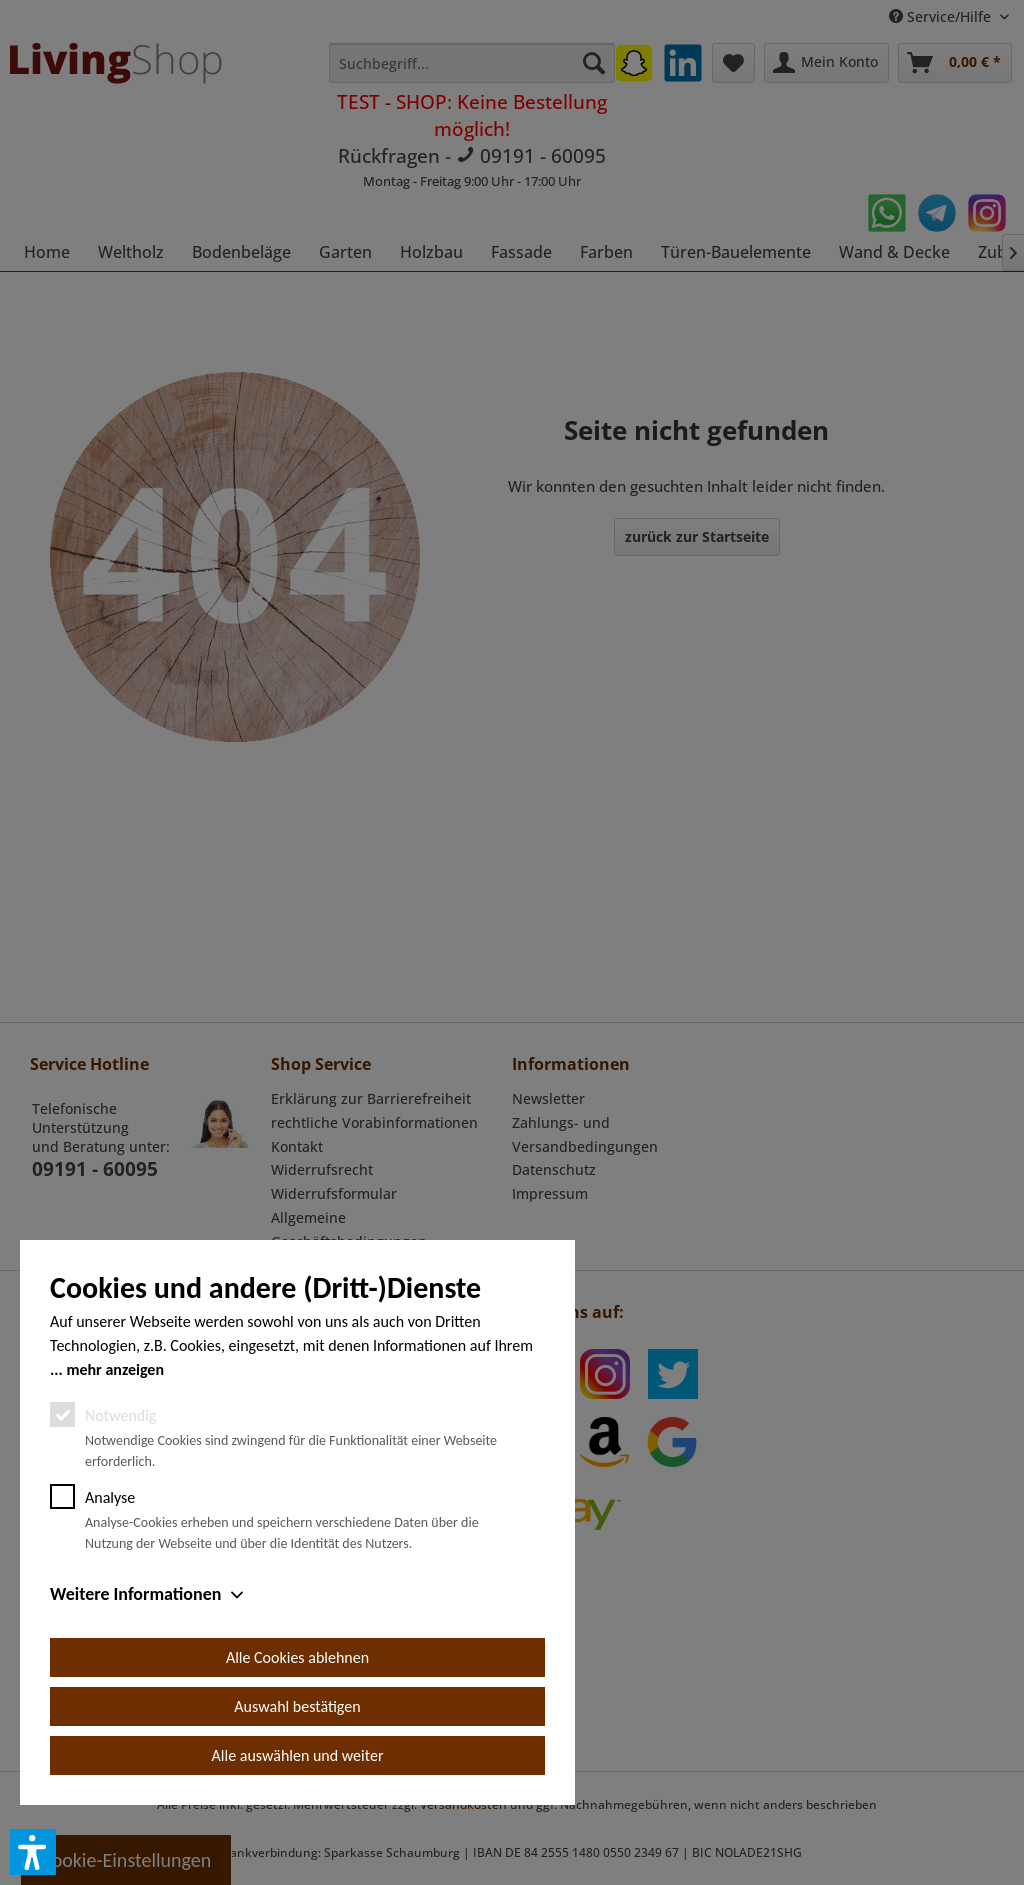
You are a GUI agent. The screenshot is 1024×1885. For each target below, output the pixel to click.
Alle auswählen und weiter (298, 1755)
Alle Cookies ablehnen (297, 1657)
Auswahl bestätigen (297, 1706)
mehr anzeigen (115, 1369)
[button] (33, 1852)
